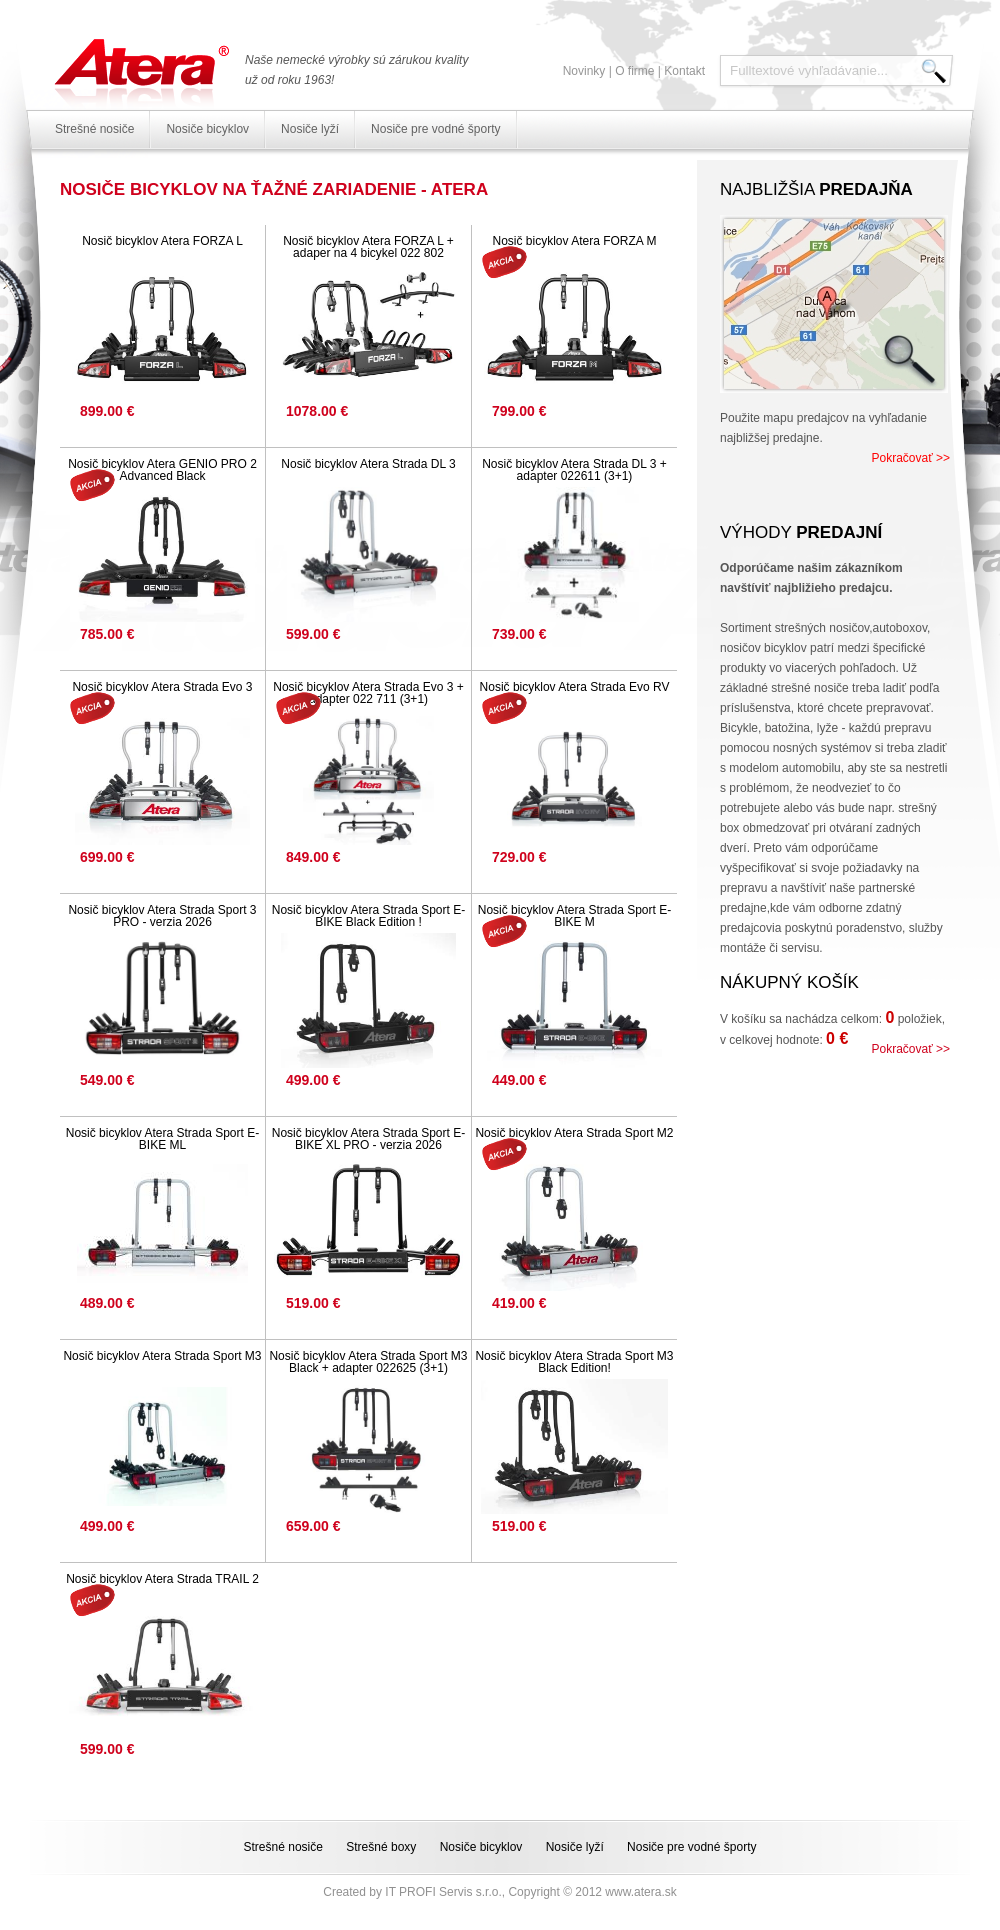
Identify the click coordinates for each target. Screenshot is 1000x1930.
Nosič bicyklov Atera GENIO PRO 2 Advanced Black (162, 470)
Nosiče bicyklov (207, 129)
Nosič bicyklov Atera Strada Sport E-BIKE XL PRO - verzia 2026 (368, 1139)
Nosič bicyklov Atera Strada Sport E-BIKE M (574, 916)
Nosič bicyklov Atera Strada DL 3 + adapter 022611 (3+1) (574, 470)
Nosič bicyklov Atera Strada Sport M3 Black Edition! (574, 1362)
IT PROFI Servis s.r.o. (443, 1892)
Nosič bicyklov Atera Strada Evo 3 (162, 687)
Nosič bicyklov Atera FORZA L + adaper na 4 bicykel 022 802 (368, 247)
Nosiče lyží (310, 129)
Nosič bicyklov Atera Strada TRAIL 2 (162, 1579)
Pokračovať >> (910, 458)
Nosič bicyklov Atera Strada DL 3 (368, 464)
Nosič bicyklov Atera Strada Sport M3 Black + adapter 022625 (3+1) (368, 1362)
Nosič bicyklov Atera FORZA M (574, 241)
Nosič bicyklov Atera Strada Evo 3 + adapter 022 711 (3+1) (368, 693)
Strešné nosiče (94, 129)
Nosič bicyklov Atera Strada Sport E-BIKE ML (162, 1139)
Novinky (584, 71)
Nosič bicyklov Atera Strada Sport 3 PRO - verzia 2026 (162, 916)
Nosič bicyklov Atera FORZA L (162, 241)
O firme (634, 71)
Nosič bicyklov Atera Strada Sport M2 (574, 1133)
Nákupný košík (789, 982)
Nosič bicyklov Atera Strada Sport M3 (162, 1356)
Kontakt (684, 71)
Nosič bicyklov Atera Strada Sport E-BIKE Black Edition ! (368, 916)
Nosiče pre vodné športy (435, 129)
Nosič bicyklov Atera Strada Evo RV (575, 687)
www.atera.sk (640, 1892)
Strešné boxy (381, 1847)
